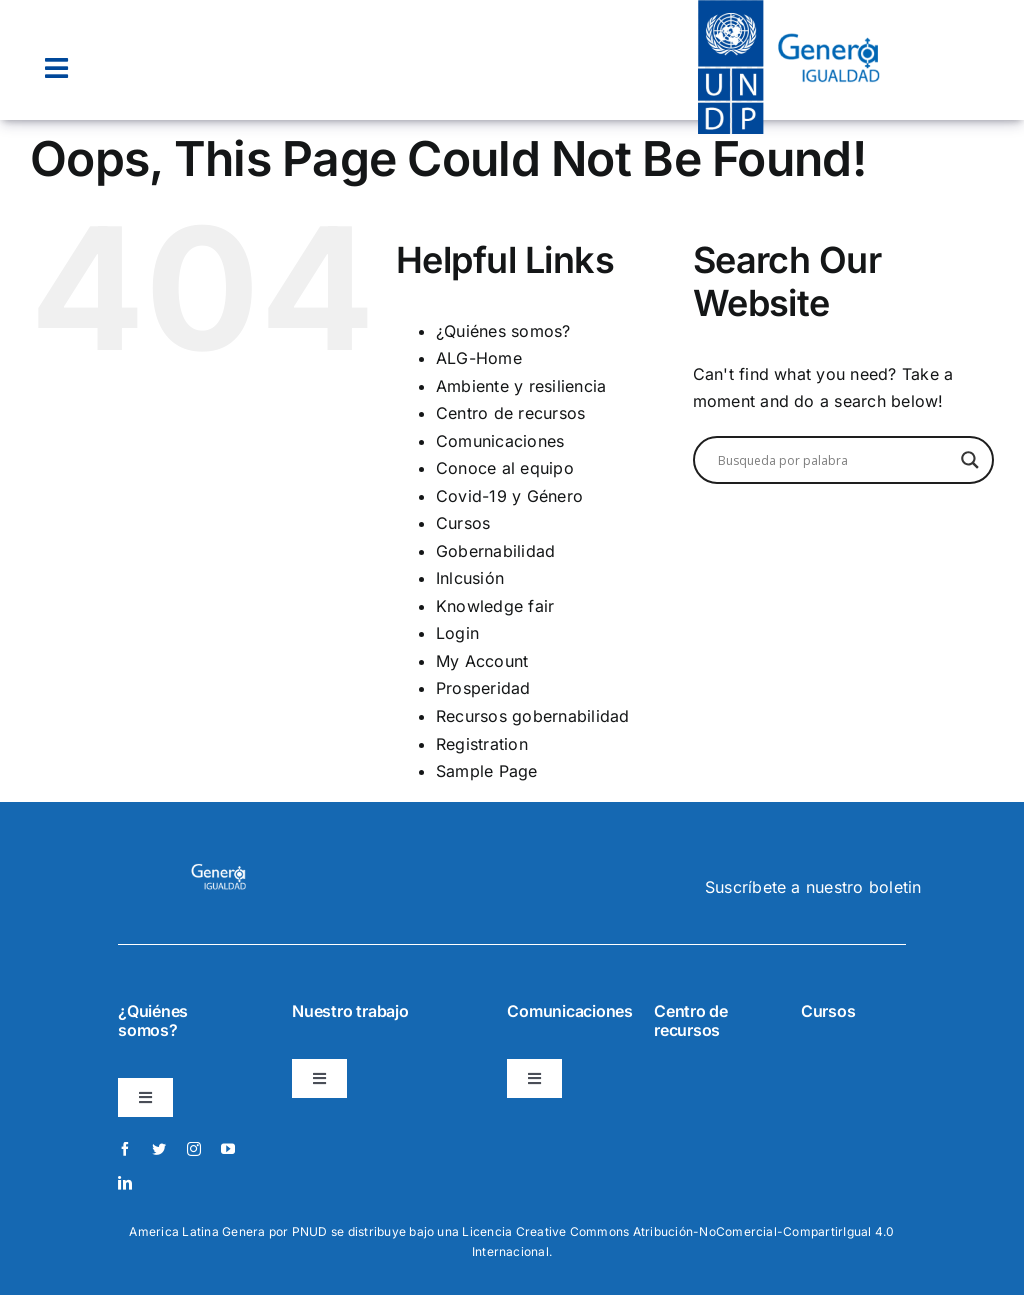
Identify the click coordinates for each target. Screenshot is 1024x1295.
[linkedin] (125, 1183)
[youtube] (228, 1149)
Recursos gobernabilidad (533, 716)
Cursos (463, 523)
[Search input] (834, 460)
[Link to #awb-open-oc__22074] (56, 68)
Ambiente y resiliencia (521, 386)
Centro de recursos (510, 413)
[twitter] (159, 1149)
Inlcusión (470, 578)
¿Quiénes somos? (503, 331)
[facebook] (125, 1149)
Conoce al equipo (505, 468)
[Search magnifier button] (970, 460)
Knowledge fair (495, 606)
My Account (482, 661)
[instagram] (194, 1149)
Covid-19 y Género (509, 496)
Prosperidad (483, 688)
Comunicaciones (500, 441)
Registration (482, 744)
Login (457, 633)
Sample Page (487, 771)
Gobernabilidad (495, 551)
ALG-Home (479, 358)
